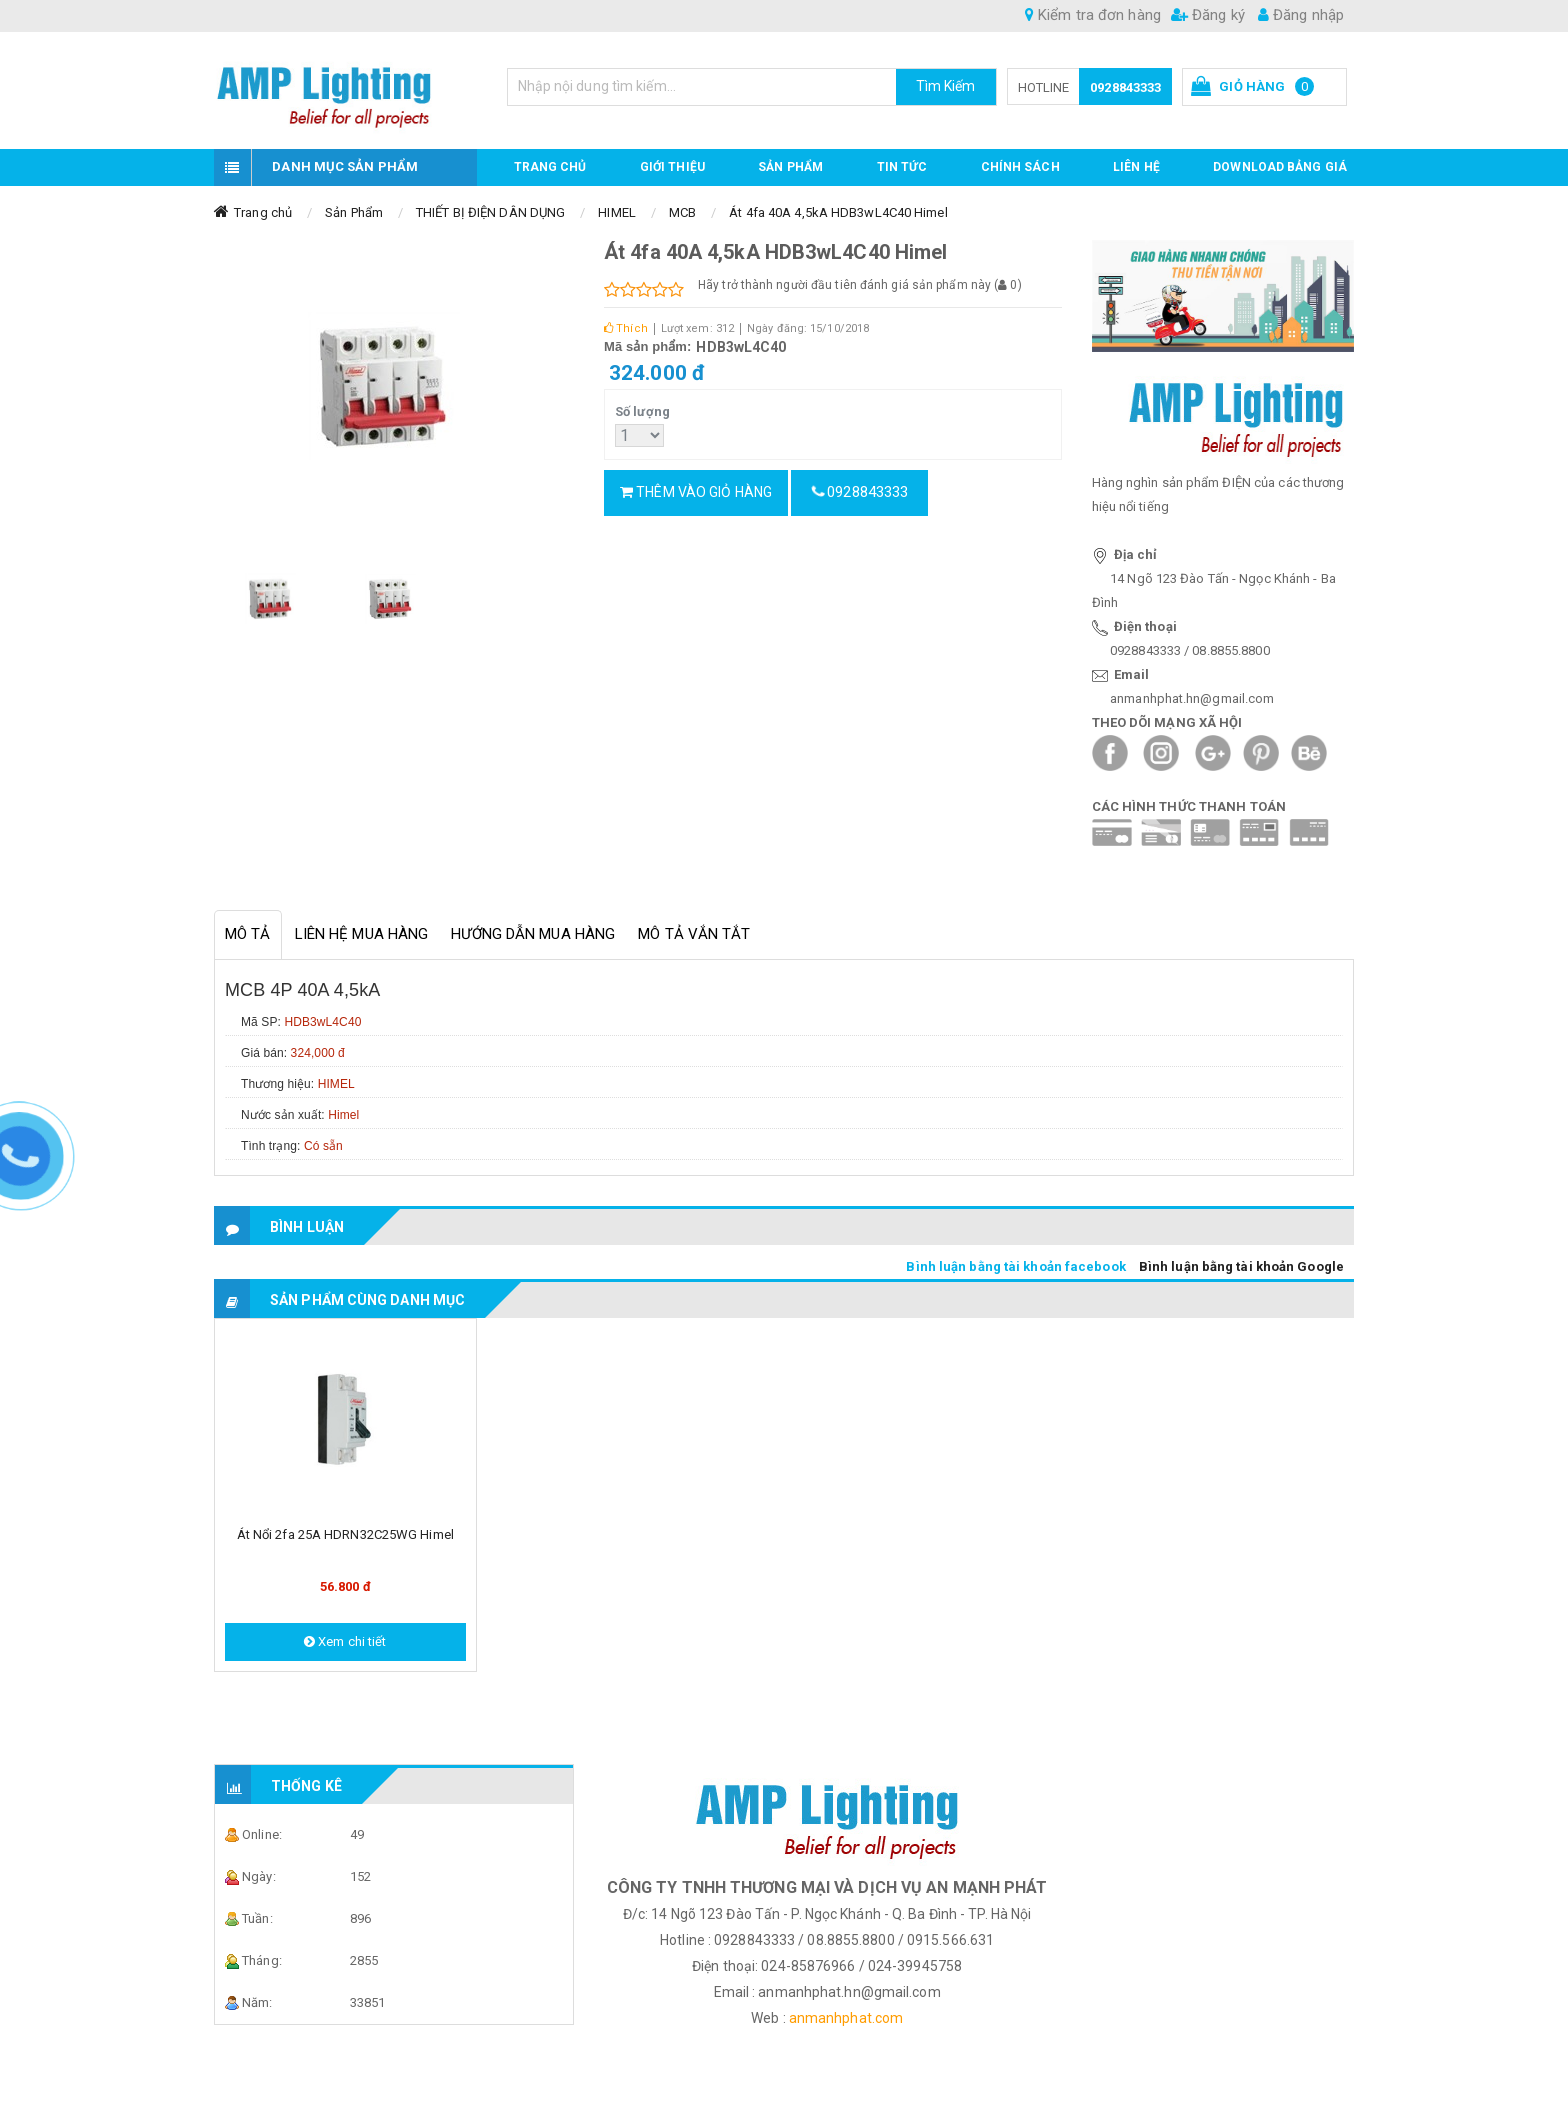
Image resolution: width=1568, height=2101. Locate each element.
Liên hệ (1136, 167)
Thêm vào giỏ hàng (696, 492)
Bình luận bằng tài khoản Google (1241, 1266)
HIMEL (617, 212)
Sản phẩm (790, 167)
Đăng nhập (1301, 15)
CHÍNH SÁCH (1020, 167)
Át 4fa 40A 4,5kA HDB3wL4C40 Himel (838, 212)
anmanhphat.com (846, 2018)
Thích (626, 328)
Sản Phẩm (354, 212)
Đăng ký (1208, 15)
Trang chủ (550, 167)
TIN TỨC (902, 167)
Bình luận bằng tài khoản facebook (1015, 1266)
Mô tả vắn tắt (694, 934)
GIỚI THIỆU (672, 167)
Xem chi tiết (345, 1641)
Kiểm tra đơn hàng (1093, 15)
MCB (682, 212)
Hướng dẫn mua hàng (533, 934)
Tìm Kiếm (946, 86)
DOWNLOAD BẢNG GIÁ (1280, 167)
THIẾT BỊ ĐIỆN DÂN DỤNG (490, 212)
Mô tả (248, 934)
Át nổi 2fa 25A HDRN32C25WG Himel (345, 1534)
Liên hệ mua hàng (362, 934)
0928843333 (1125, 87)
